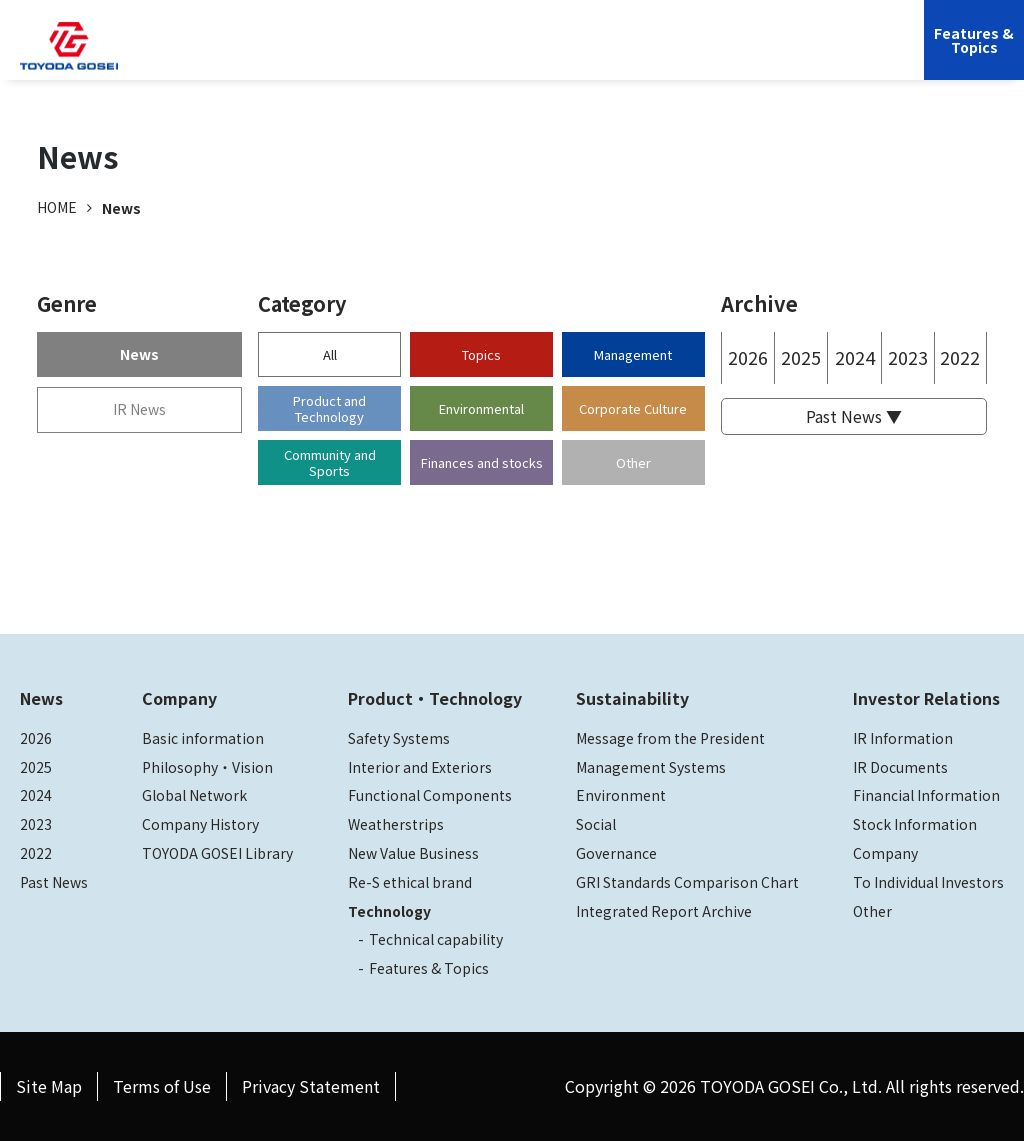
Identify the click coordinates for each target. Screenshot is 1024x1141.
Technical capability (436, 939)
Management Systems (651, 767)
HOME (57, 207)
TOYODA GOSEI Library (217, 853)
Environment (621, 795)
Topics (481, 354)
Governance (616, 853)
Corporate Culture (633, 408)
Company (266, 55)
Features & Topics (429, 968)
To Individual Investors (928, 882)
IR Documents (900, 767)
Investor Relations (663, 55)
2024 (855, 357)
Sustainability (534, 55)
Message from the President (670, 738)
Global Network (194, 795)
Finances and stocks (482, 462)
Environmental (481, 408)
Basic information (203, 738)
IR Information (903, 738)
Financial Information (926, 795)
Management (633, 354)
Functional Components (430, 795)
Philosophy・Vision (207, 767)
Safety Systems (399, 738)
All (330, 354)
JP (758, 55)
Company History (200, 824)
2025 (801, 357)
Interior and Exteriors (420, 767)
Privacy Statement (311, 1086)
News (139, 354)
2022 (960, 357)
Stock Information (915, 824)
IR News (139, 409)
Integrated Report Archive (664, 911)
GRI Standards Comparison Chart (687, 882)
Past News (54, 882)
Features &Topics (974, 40)
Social (596, 824)
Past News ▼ (854, 416)
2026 (748, 357)
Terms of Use (162, 1086)
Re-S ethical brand (410, 882)
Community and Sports (330, 462)
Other (633, 462)
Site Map (49, 1086)
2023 (908, 357)
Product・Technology (435, 698)
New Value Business (413, 853)
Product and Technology (329, 408)
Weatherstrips (396, 824)
